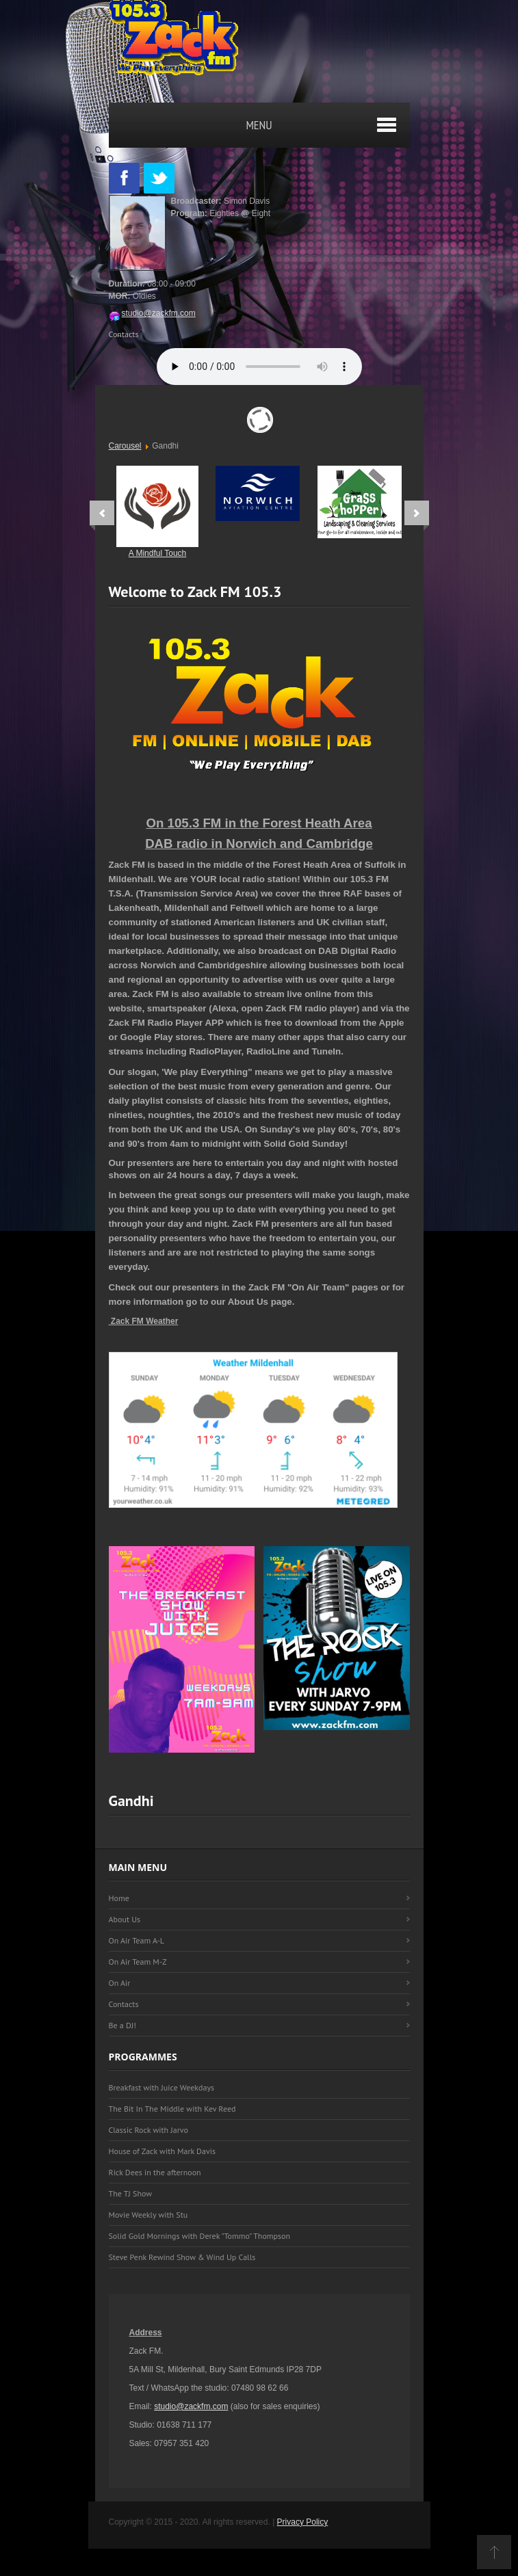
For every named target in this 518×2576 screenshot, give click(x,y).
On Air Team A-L (137, 1940)
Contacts (124, 334)
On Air (120, 1983)
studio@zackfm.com (152, 313)
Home (119, 1898)
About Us (125, 1919)
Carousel (125, 446)
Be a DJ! (122, 2025)
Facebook (124, 178)
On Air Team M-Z (138, 1961)
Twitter (159, 178)
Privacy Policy (302, 2522)
